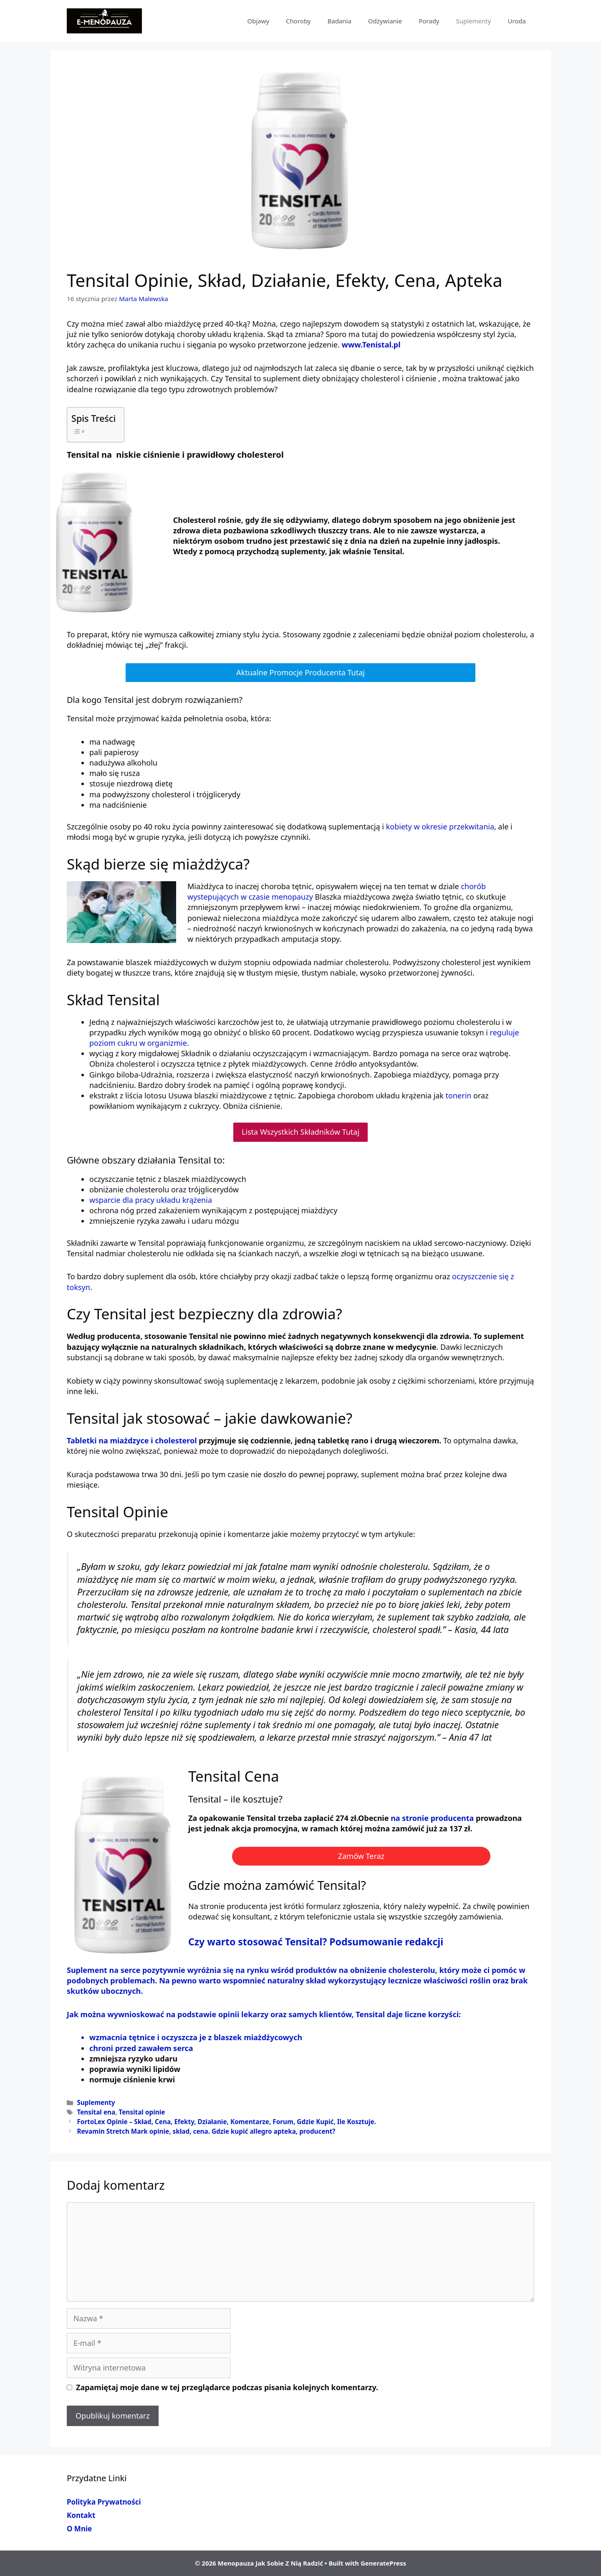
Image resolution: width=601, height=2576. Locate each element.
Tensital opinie (142, 2112)
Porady (429, 21)
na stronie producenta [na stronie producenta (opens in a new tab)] (432, 1818)
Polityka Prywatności (104, 2502)
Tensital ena (96, 2112)
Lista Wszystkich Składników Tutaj (300, 1132)
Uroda (517, 21)
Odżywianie (385, 21)
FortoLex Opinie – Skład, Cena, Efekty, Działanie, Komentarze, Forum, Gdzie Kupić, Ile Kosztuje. (226, 2121)
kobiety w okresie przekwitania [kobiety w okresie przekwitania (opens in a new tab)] (439, 826)
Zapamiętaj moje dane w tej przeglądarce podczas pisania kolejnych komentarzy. (227, 2387)
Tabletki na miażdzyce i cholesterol (133, 1440)
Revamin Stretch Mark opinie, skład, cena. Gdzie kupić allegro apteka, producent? (206, 2131)
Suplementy (473, 21)
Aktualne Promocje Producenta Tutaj (300, 672)
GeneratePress (383, 2563)
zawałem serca (165, 2048)
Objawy (258, 21)
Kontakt (81, 2515)
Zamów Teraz (361, 1856)
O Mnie (79, 2528)
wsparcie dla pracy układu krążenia (150, 1200)
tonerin (458, 1095)
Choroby (298, 21)
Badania (339, 21)
